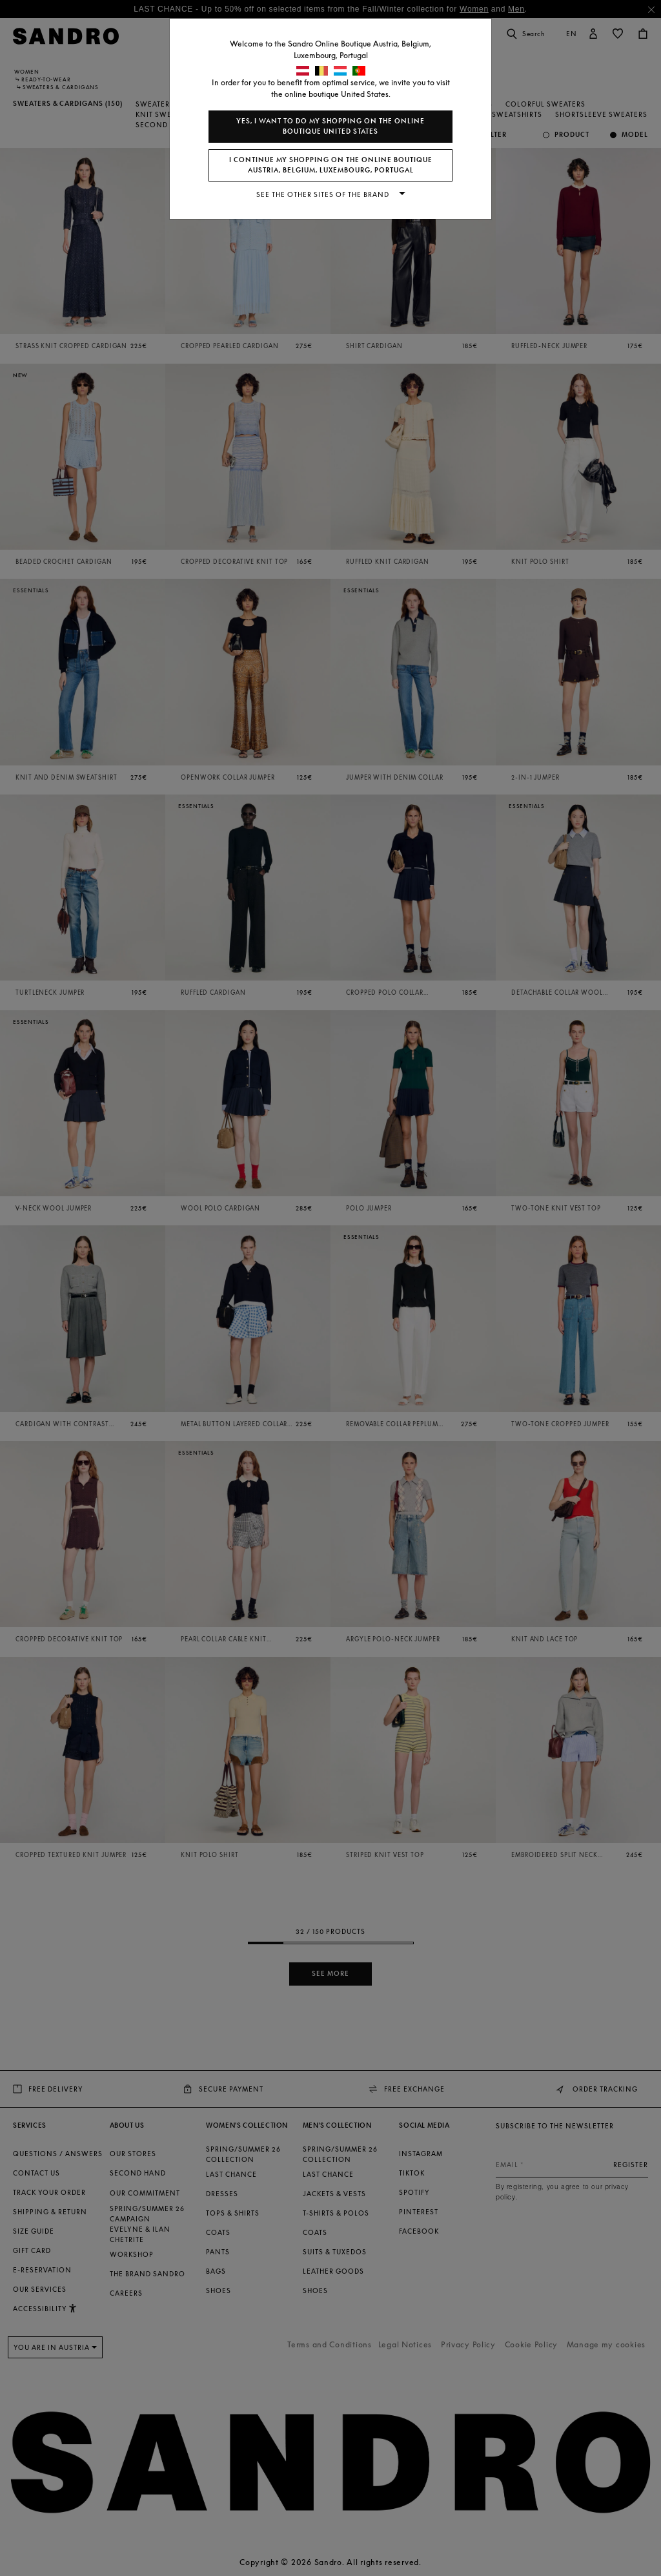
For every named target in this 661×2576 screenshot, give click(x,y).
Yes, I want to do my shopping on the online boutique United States (330, 126)
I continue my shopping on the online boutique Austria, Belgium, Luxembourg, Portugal (330, 165)
